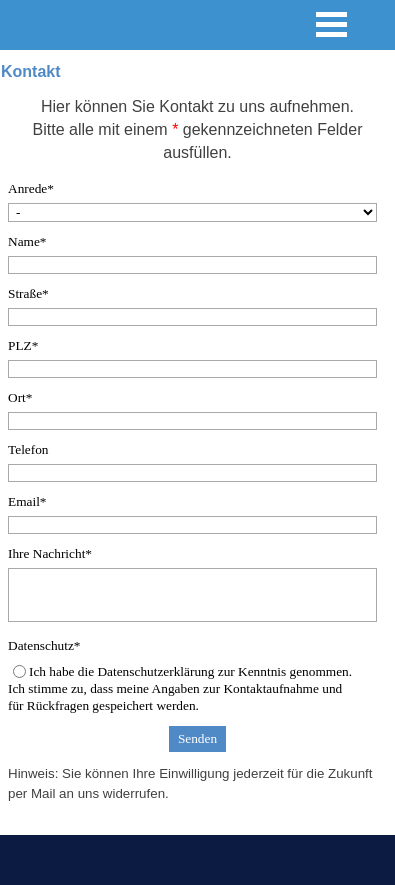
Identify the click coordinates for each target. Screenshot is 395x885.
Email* (27, 501)
